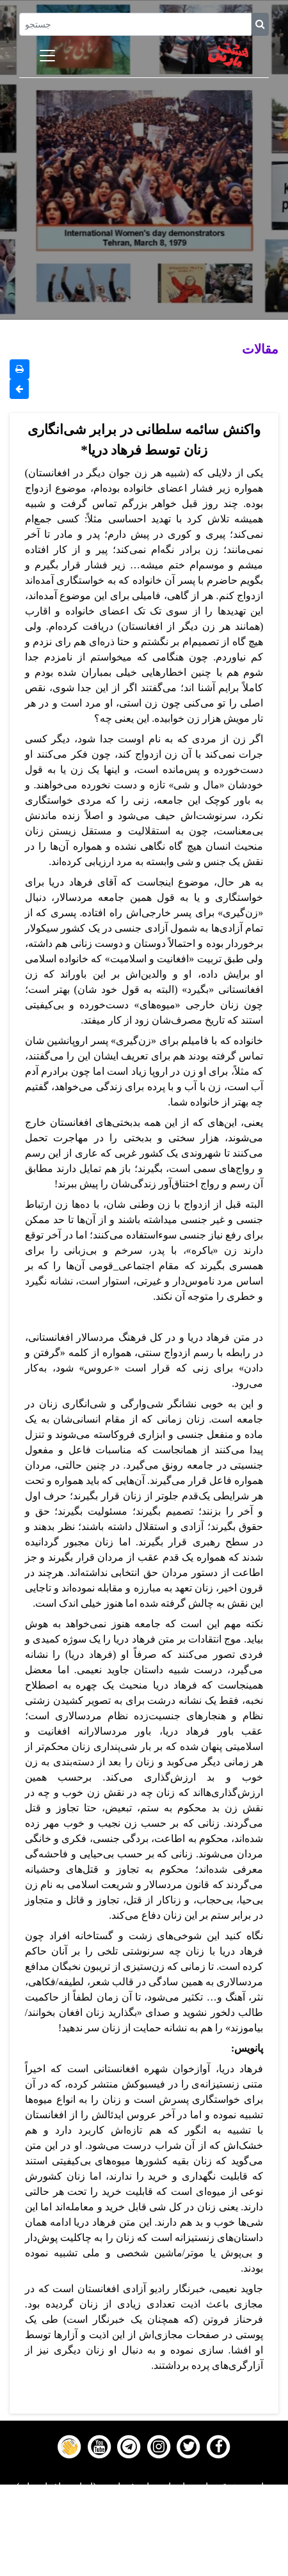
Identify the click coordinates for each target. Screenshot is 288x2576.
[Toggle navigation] (47, 55)
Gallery (144, 2535)
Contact (144, 2551)
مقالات (260, 348)
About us (144, 2567)
